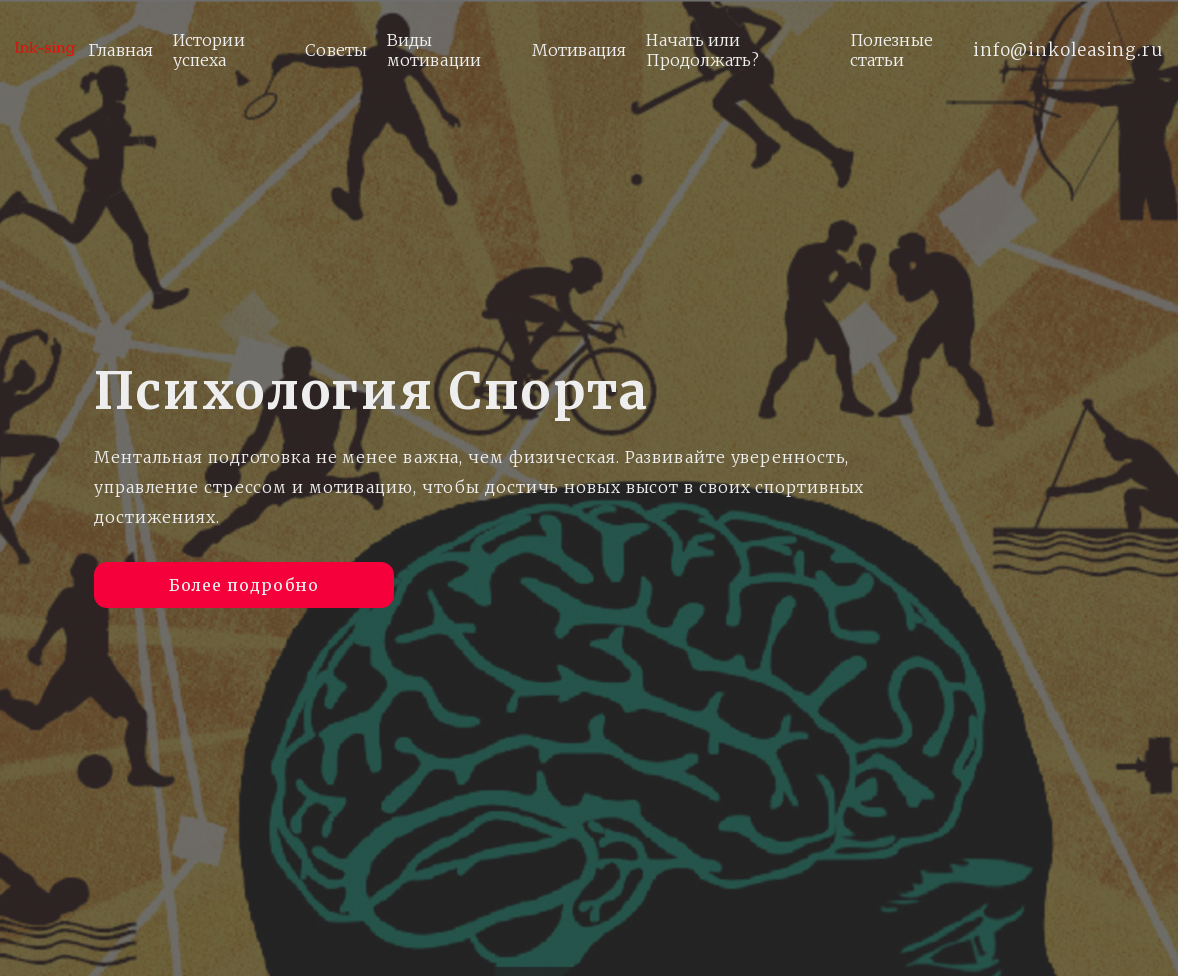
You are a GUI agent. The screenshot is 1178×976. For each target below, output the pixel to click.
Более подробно (244, 583)
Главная (120, 50)
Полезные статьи (891, 50)
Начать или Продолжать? (702, 50)
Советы (336, 50)
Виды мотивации (434, 50)
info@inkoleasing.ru (1068, 50)
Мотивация (579, 50)
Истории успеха (209, 50)
